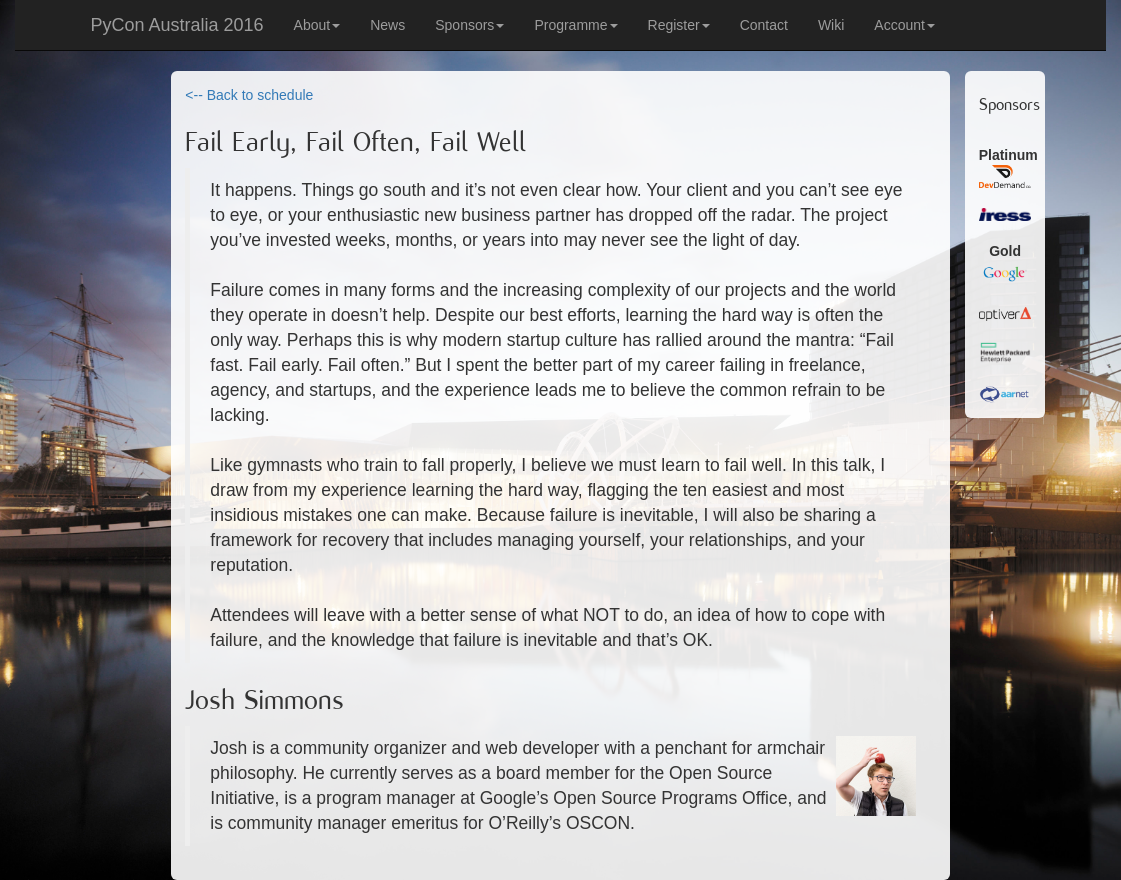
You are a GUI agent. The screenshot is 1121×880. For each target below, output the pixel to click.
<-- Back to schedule (249, 95)
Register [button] (679, 25)
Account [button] (904, 25)
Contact (764, 25)
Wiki (831, 25)
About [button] (317, 25)
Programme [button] (575, 25)
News (387, 25)
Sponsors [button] (469, 25)
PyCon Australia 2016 (177, 25)
